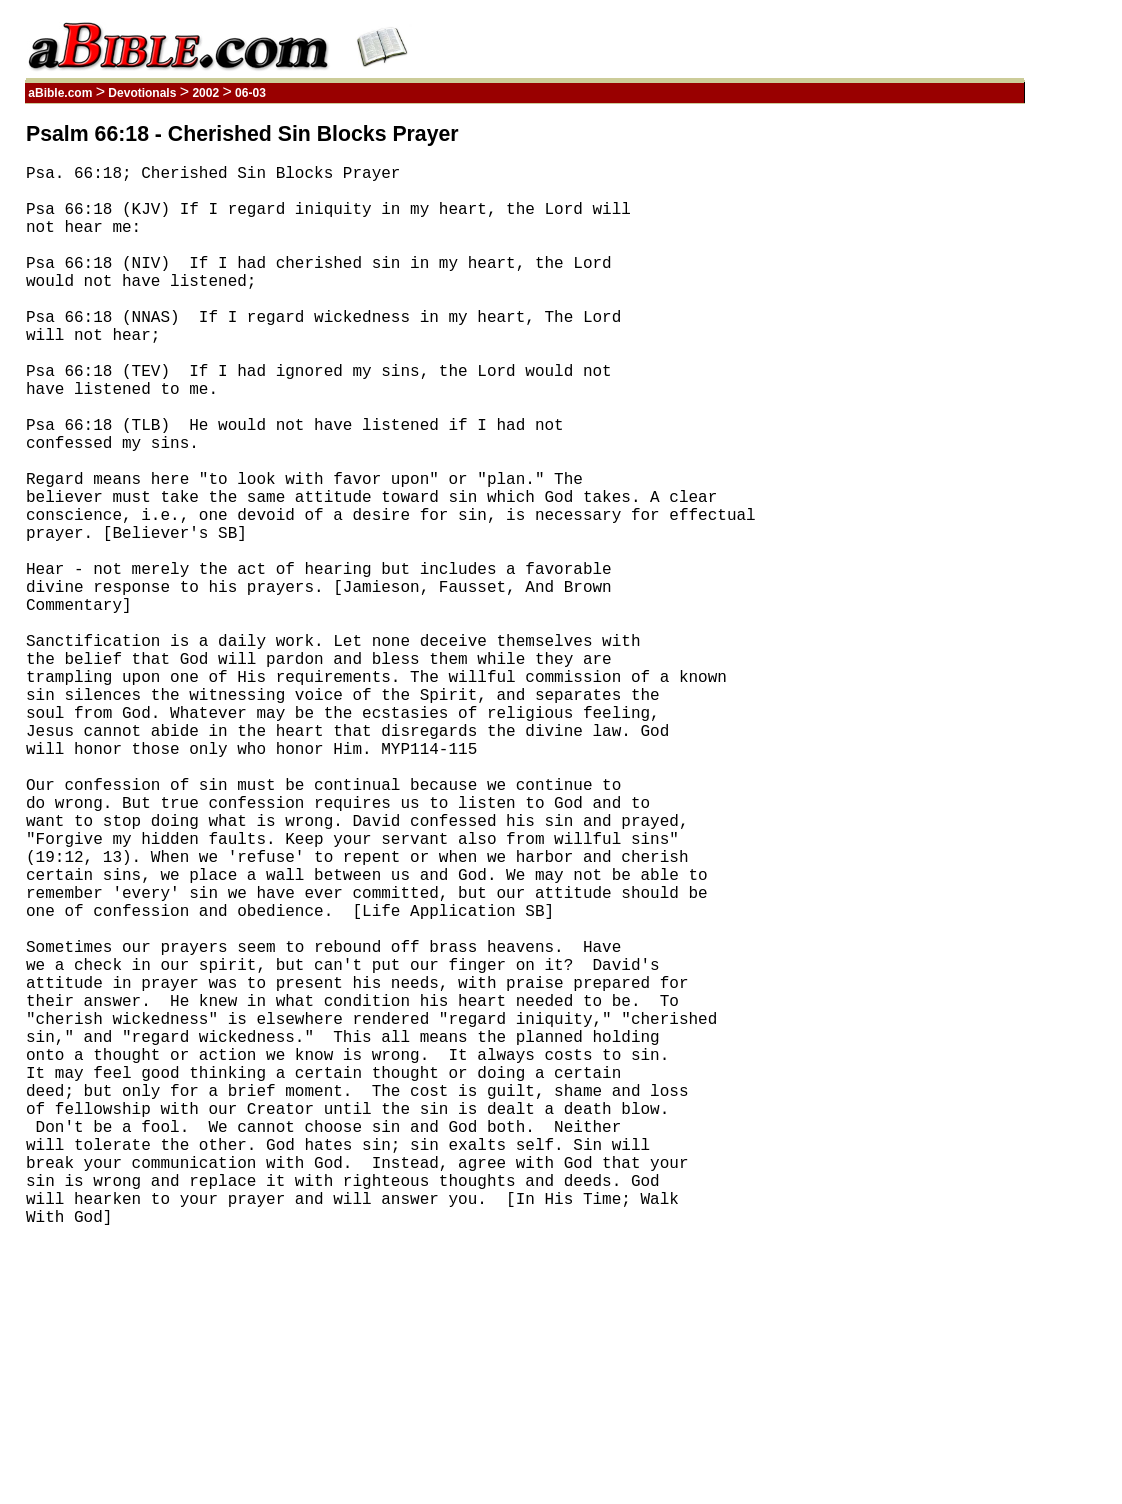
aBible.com (60, 93)
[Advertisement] (929, 423)
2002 (205, 93)
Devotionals (142, 93)
